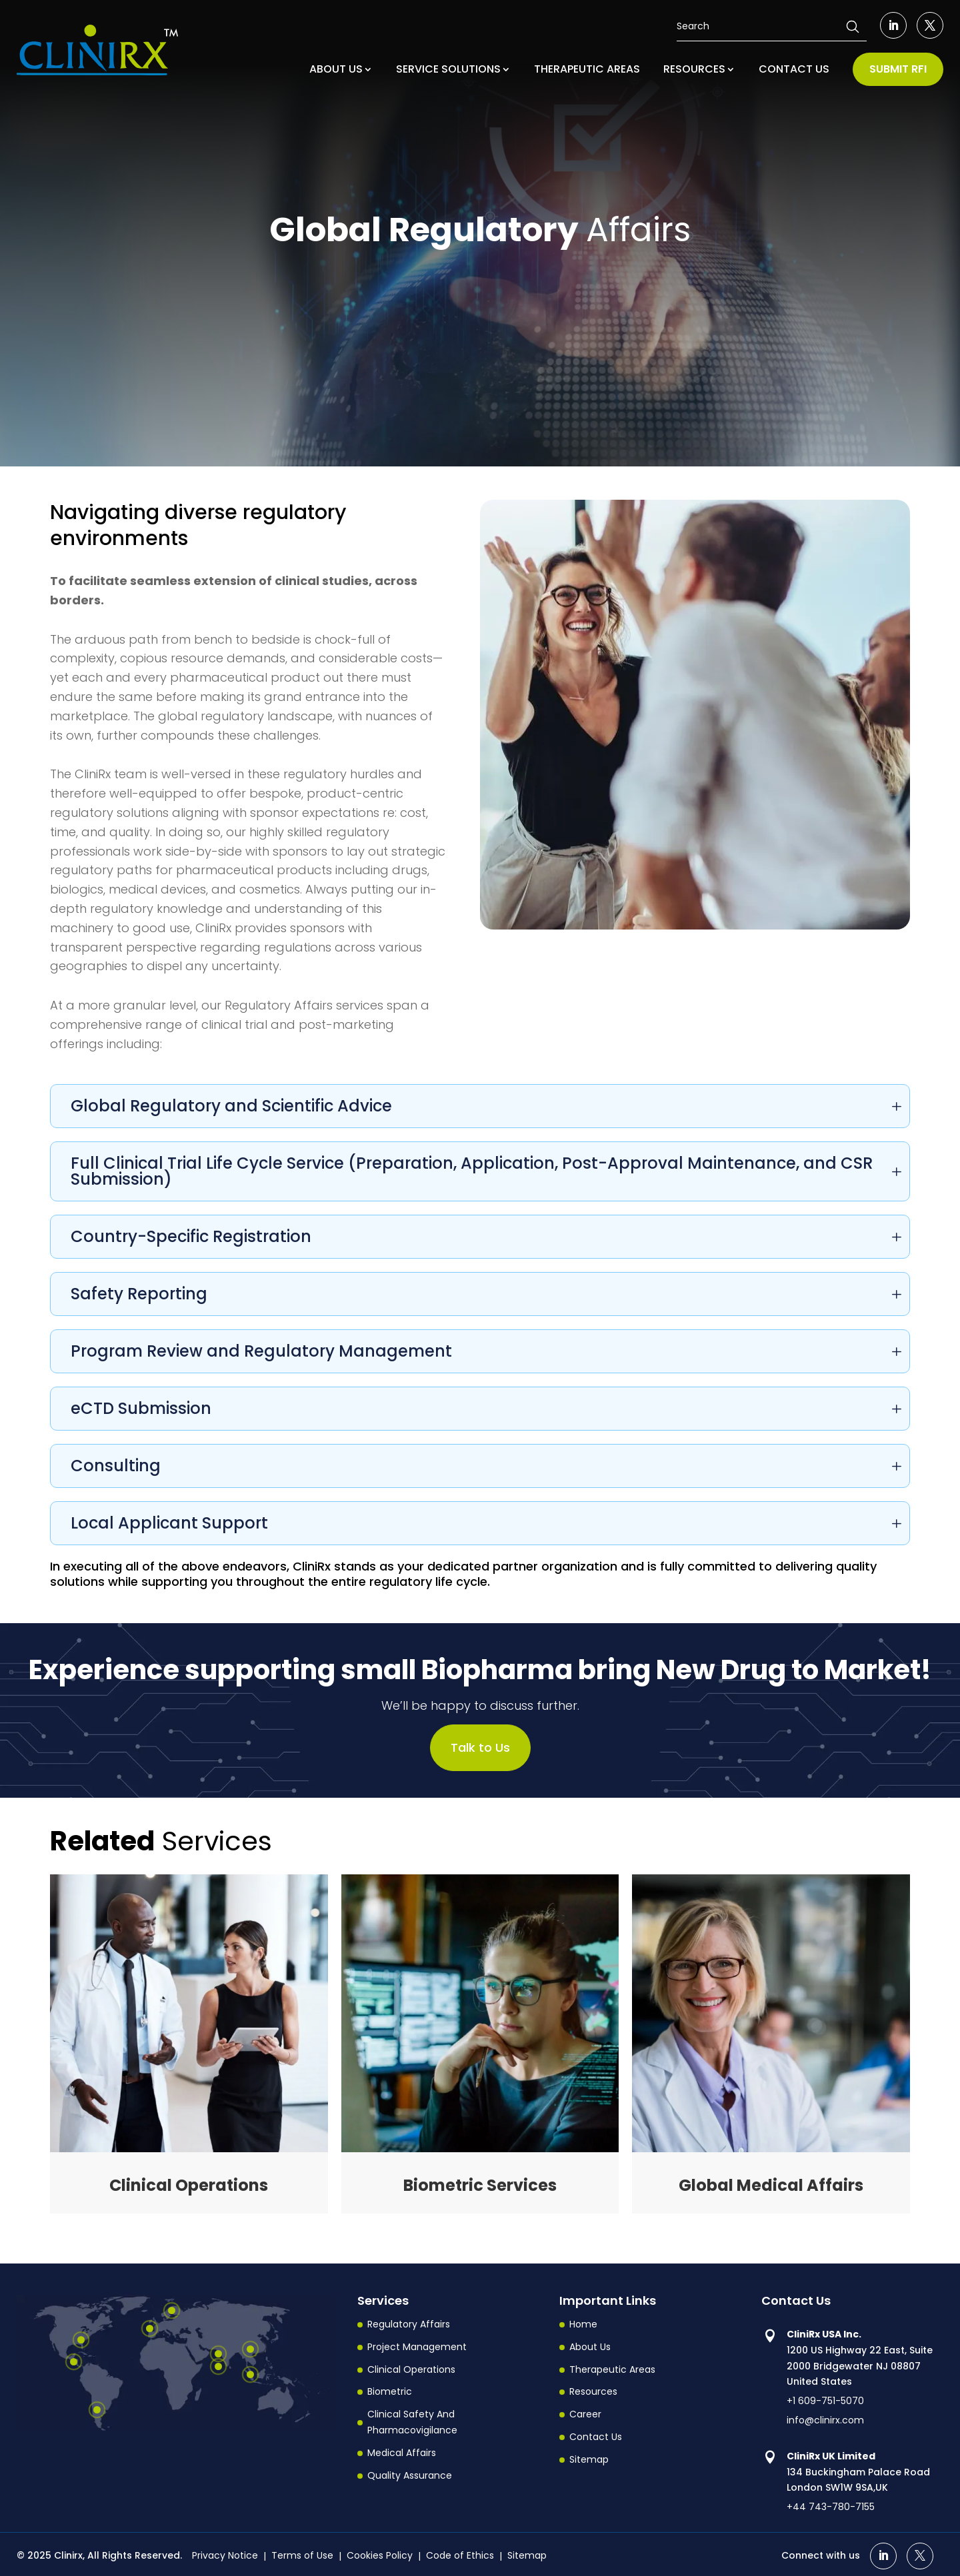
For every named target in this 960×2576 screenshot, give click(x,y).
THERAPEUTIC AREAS (587, 69)
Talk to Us (480, 1747)
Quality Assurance (409, 2475)
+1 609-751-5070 (825, 2400)
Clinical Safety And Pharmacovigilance (412, 2422)
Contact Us (595, 2436)
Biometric (389, 2392)
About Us (590, 2346)
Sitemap (589, 2459)
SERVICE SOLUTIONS (448, 69)
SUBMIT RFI (898, 69)
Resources (593, 2392)
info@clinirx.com (825, 2420)
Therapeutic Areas (612, 2369)
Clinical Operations (411, 2369)
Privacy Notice (225, 2555)
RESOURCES (694, 69)
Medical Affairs (401, 2452)
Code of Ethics (460, 2555)
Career (585, 2414)
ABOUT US (336, 69)
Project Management (417, 2346)
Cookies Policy (380, 2555)
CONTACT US (794, 69)
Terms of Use (302, 2555)
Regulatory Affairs (408, 2324)
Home (583, 2324)
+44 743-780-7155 (831, 2506)
